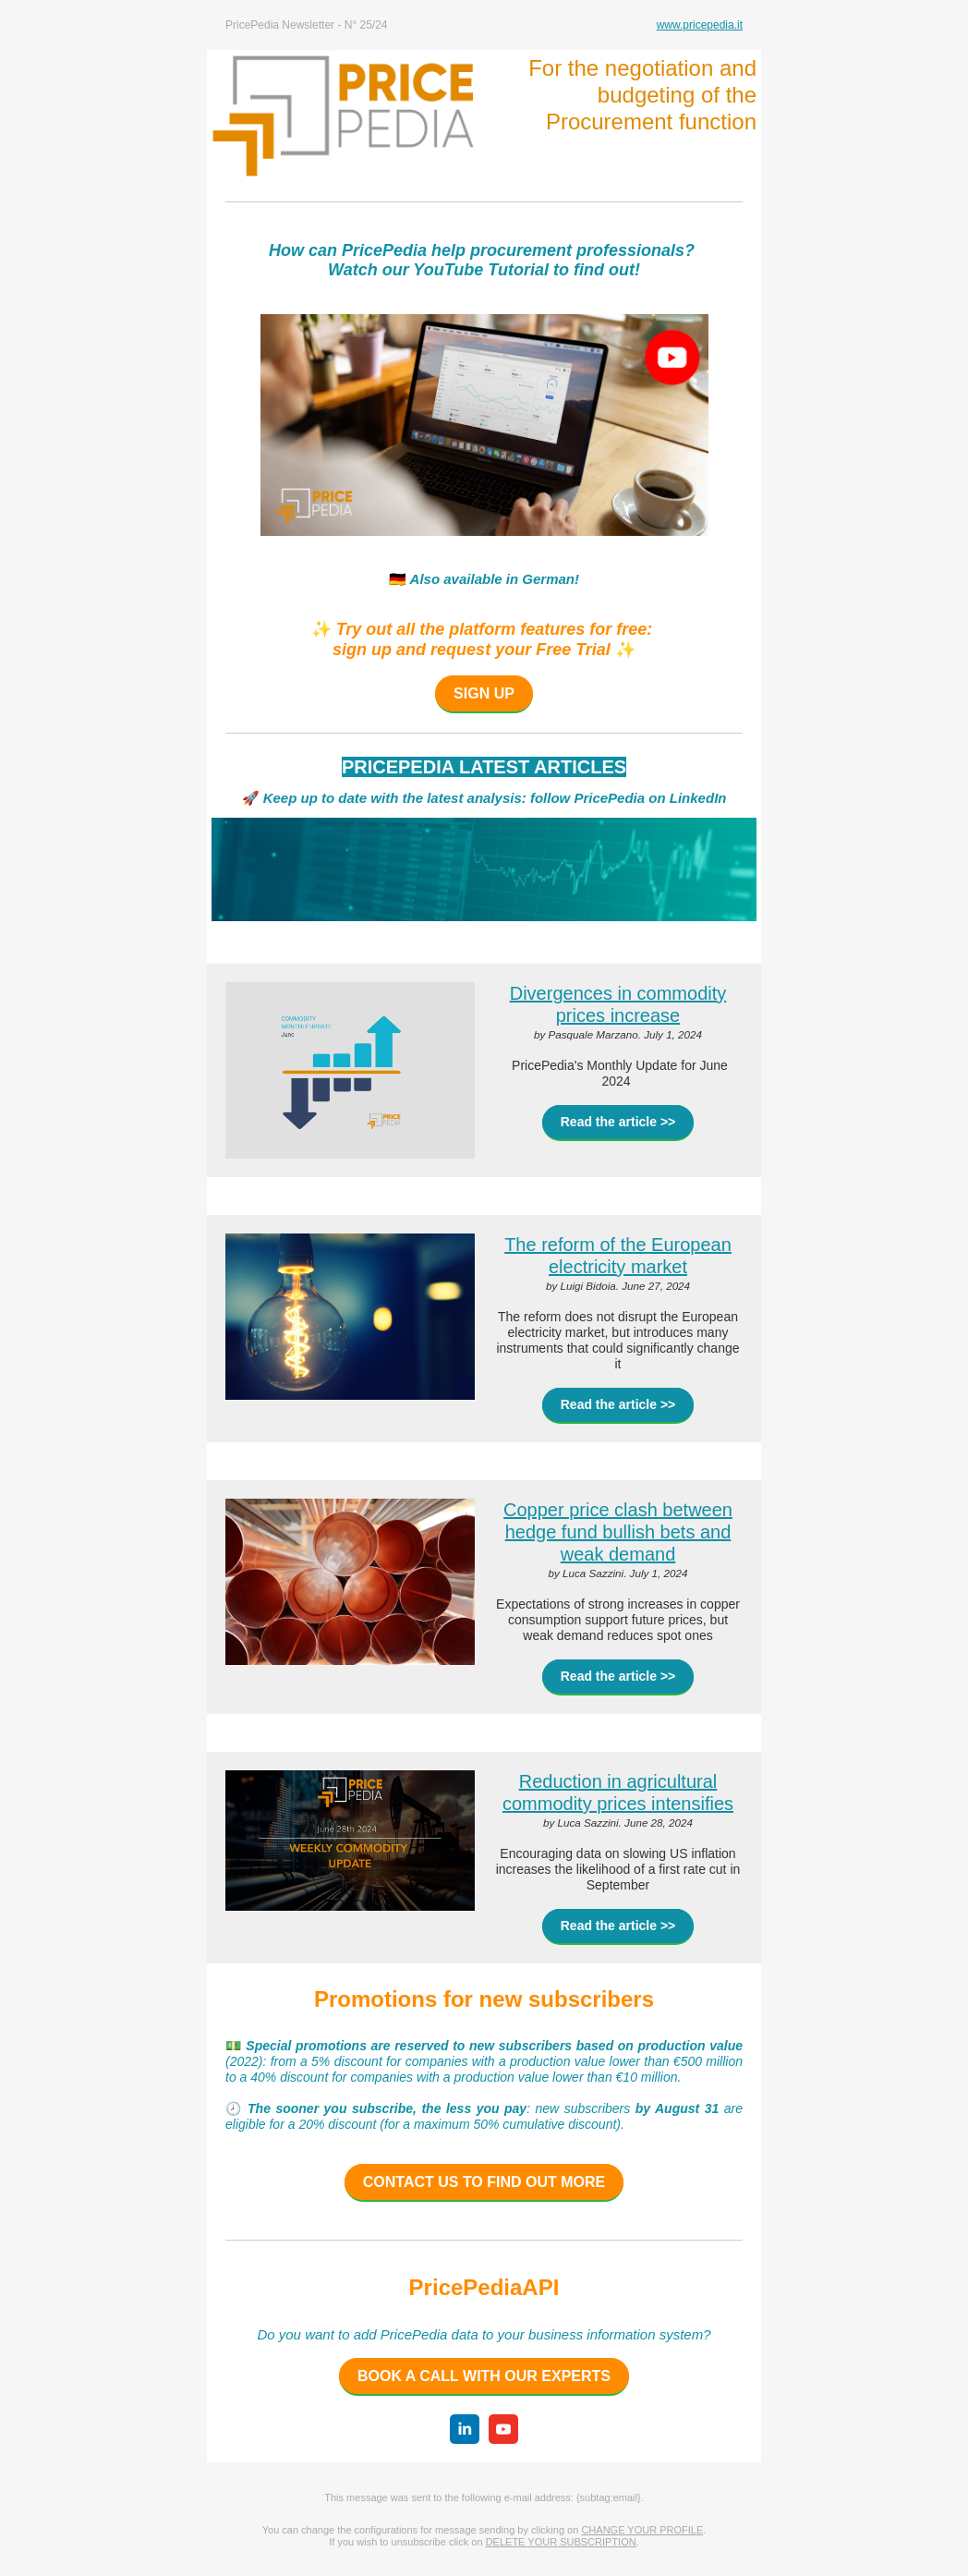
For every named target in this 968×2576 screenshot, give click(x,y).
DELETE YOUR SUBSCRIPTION (561, 2541)
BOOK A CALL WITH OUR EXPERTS (484, 2376)
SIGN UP (484, 693)
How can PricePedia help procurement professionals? (484, 250)
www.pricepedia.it (700, 24)
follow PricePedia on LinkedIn (628, 798)
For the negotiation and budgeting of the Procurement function (642, 94)
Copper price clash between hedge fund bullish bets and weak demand (617, 1532)
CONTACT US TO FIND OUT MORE (484, 2182)
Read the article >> (618, 1121)
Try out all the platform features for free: (495, 629)
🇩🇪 (397, 579)
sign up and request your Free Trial (472, 649)
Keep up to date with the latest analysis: (393, 798)
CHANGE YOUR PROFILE (642, 2529)
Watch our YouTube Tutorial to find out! (484, 270)
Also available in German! (492, 579)
